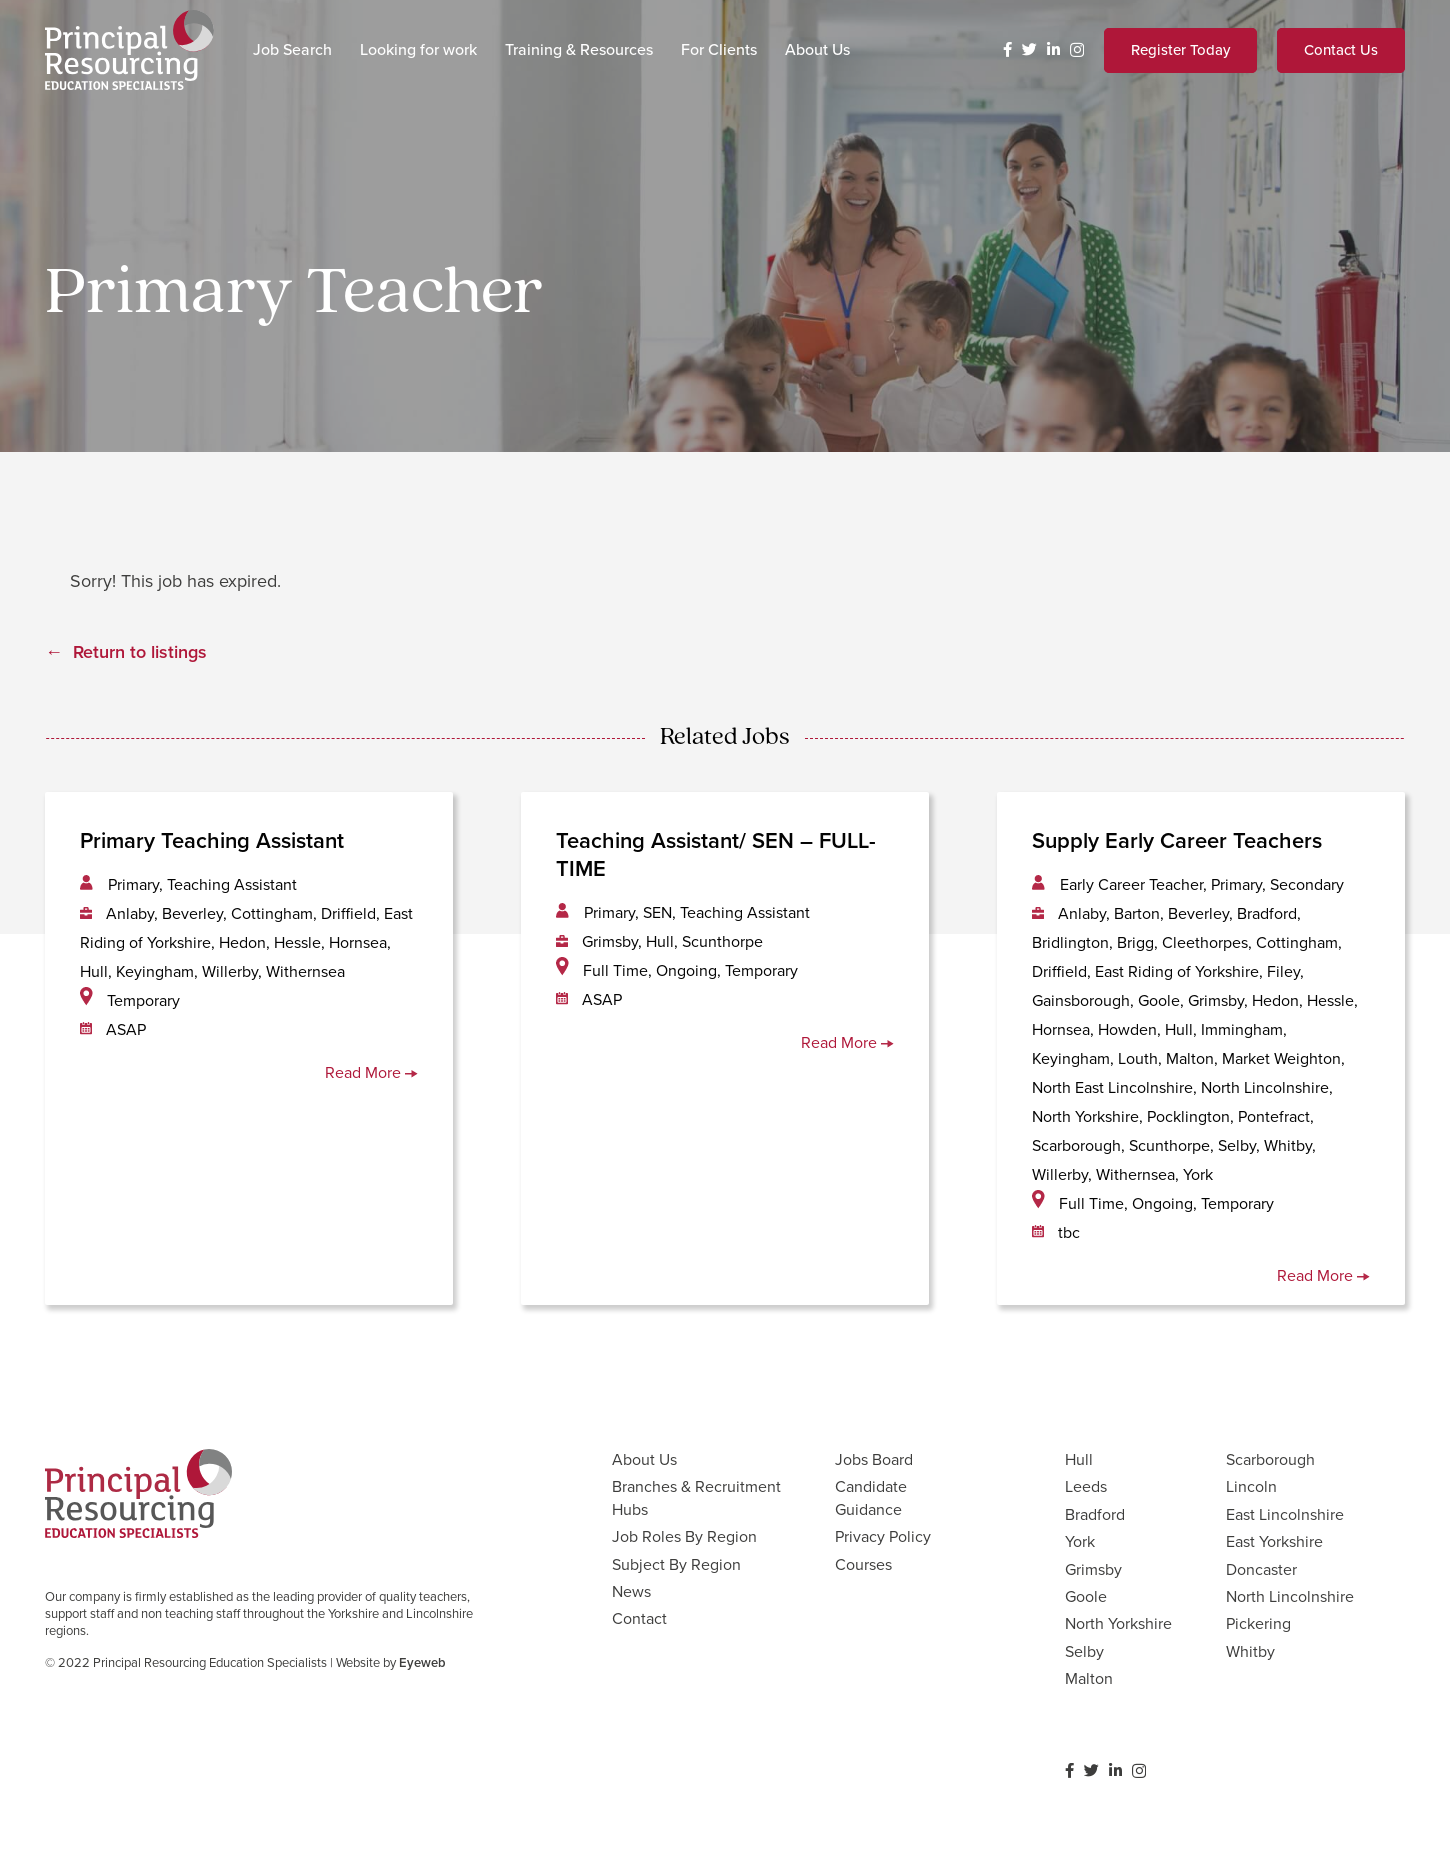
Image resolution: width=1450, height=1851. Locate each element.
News (631, 1591)
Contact (639, 1618)
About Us (644, 1459)
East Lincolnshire (1285, 1514)
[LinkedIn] (1053, 49)
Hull (1079, 1459)
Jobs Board (874, 1459)
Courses (863, 1564)
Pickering (1258, 1623)
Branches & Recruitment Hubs (696, 1497)
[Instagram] (1077, 50)
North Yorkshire (1118, 1623)
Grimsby (1093, 1569)
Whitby (1250, 1651)
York (1080, 1541)
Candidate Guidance (871, 1497)
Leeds (1086, 1486)
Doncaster (1261, 1569)
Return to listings (140, 652)
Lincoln (1251, 1486)
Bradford (1095, 1514)
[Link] (129, 50)
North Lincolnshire (1290, 1596)
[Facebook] (1007, 49)
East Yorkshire (1274, 1541)
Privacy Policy (883, 1536)
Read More (371, 1072)
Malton (1089, 1678)
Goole (1086, 1596)
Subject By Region (676, 1564)
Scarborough (1270, 1459)
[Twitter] (1029, 49)
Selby (1084, 1651)
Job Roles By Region (684, 1536)
